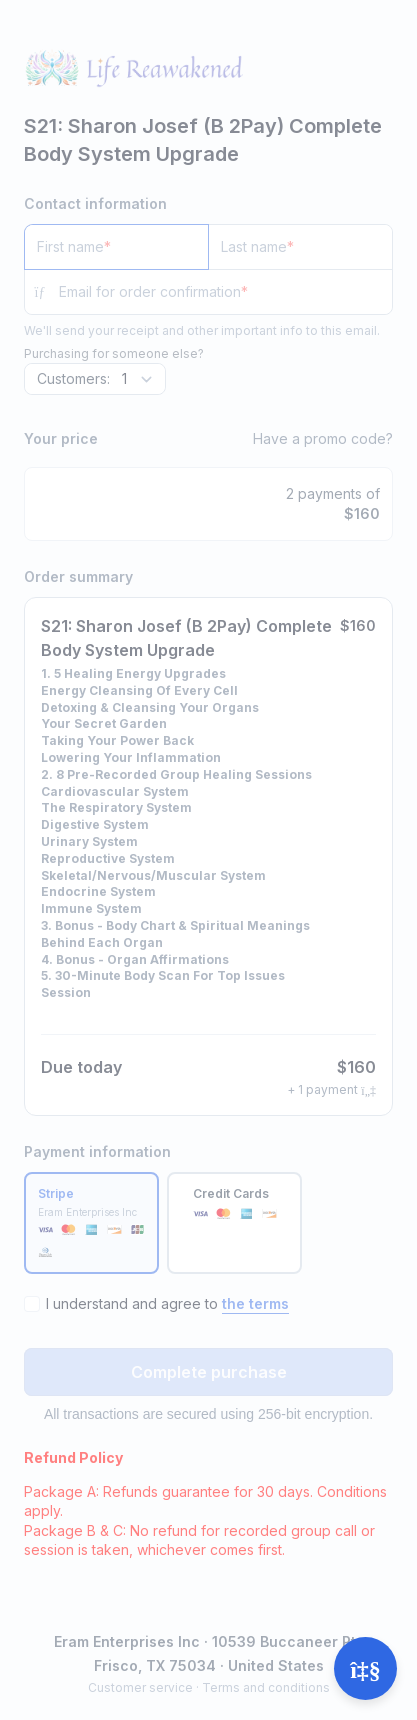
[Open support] (365, 1668)
